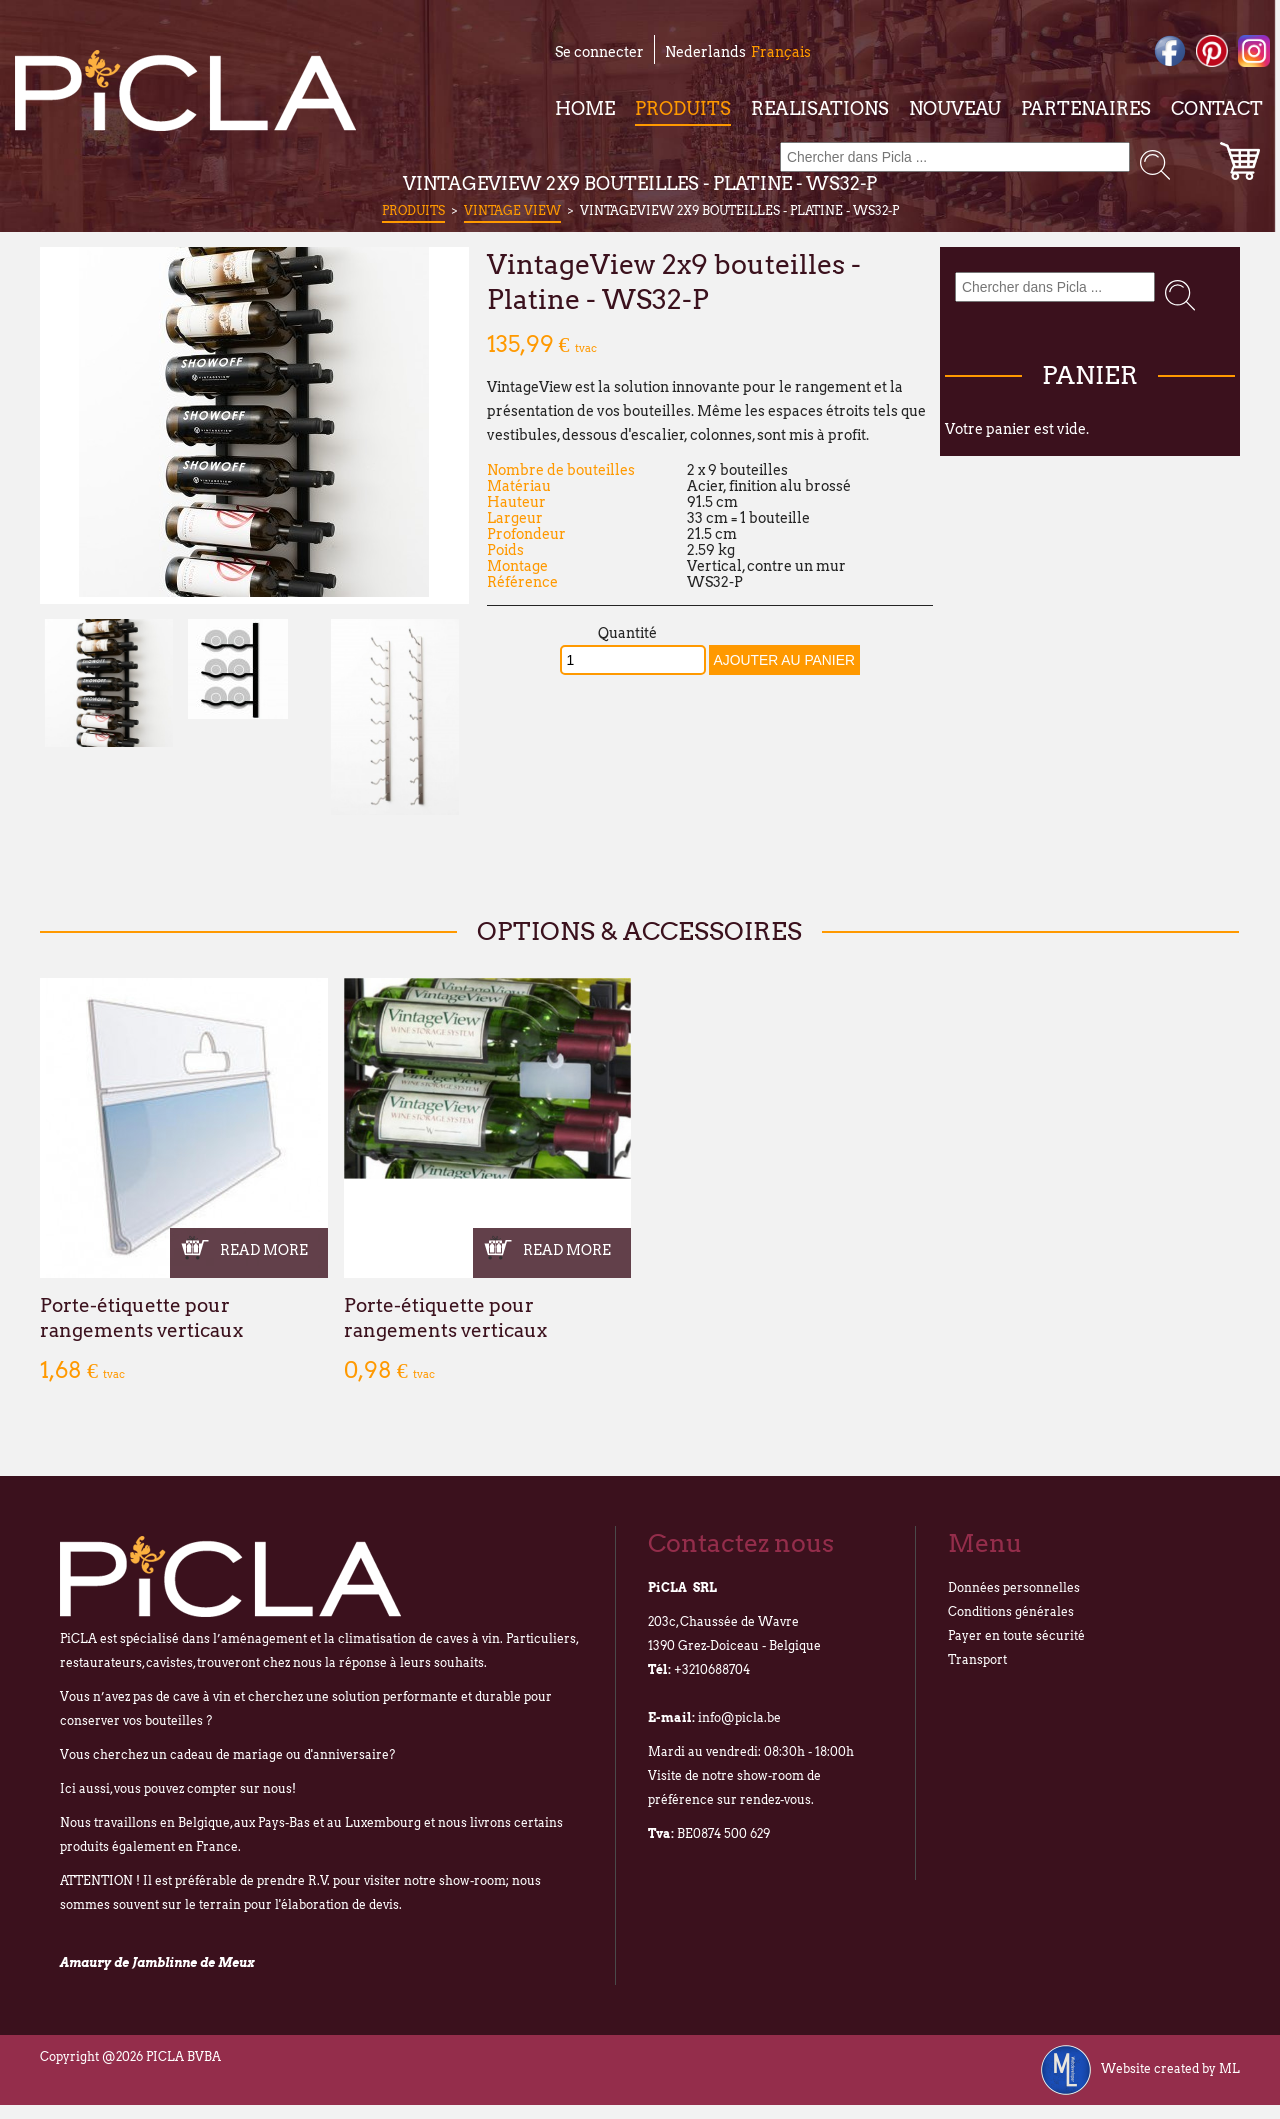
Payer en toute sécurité (1016, 1635)
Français (781, 52)
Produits (683, 108)
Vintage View (512, 210)
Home (585, 108)
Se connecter (599, 52)
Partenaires (1086, 108)
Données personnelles (1014, 1587)
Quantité (627, 633)
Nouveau (955, 108)
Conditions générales (1011, 1611)
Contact (1217, 108)
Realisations (820, 108)
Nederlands (705, 52)
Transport (977, 1659)
